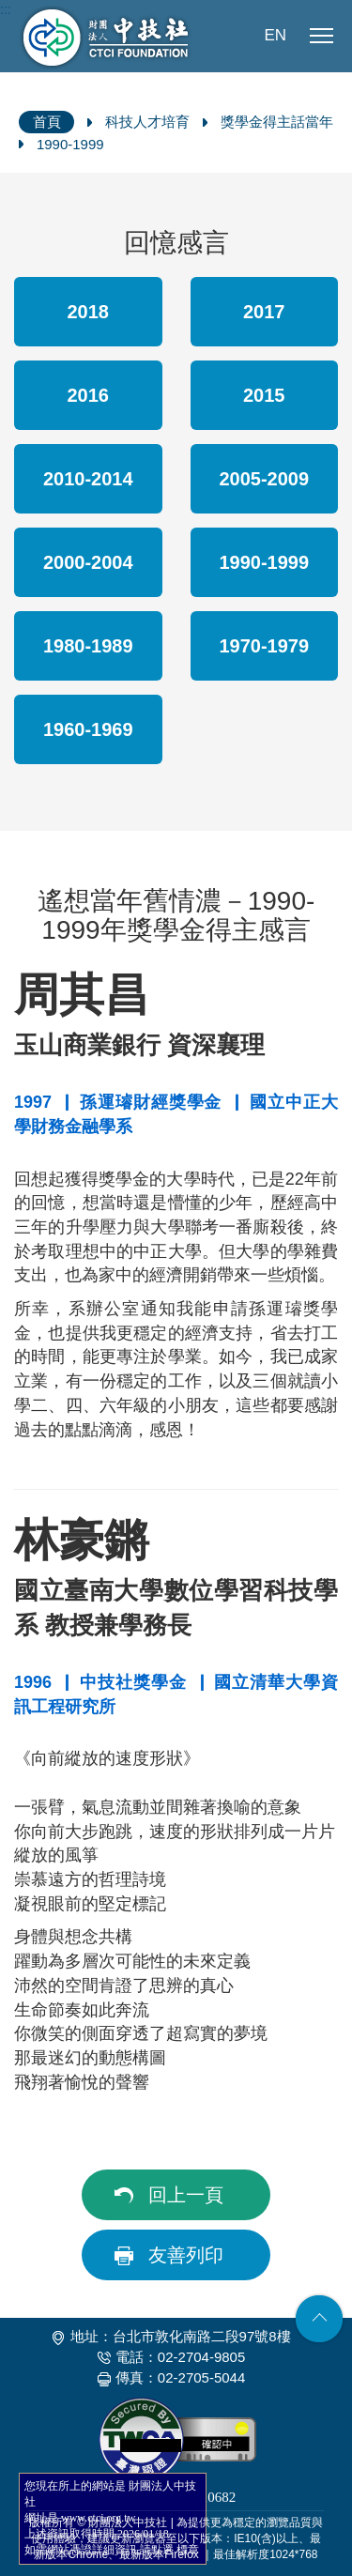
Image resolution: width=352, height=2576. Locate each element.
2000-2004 (88, 562)
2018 (89, 311)
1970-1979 (264, 646)
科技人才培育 (147, 122)
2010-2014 (88, 478)
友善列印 (185, 2255)
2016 (89, 395)
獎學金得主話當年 (277, 122)
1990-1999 (70, 144)
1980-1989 (88, 646)
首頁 (47, 122)
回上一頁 (185, 2195)
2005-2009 (264, 478)
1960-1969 (88, 729)
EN (275, 35)
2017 (264, 311)
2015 (264, 395)
